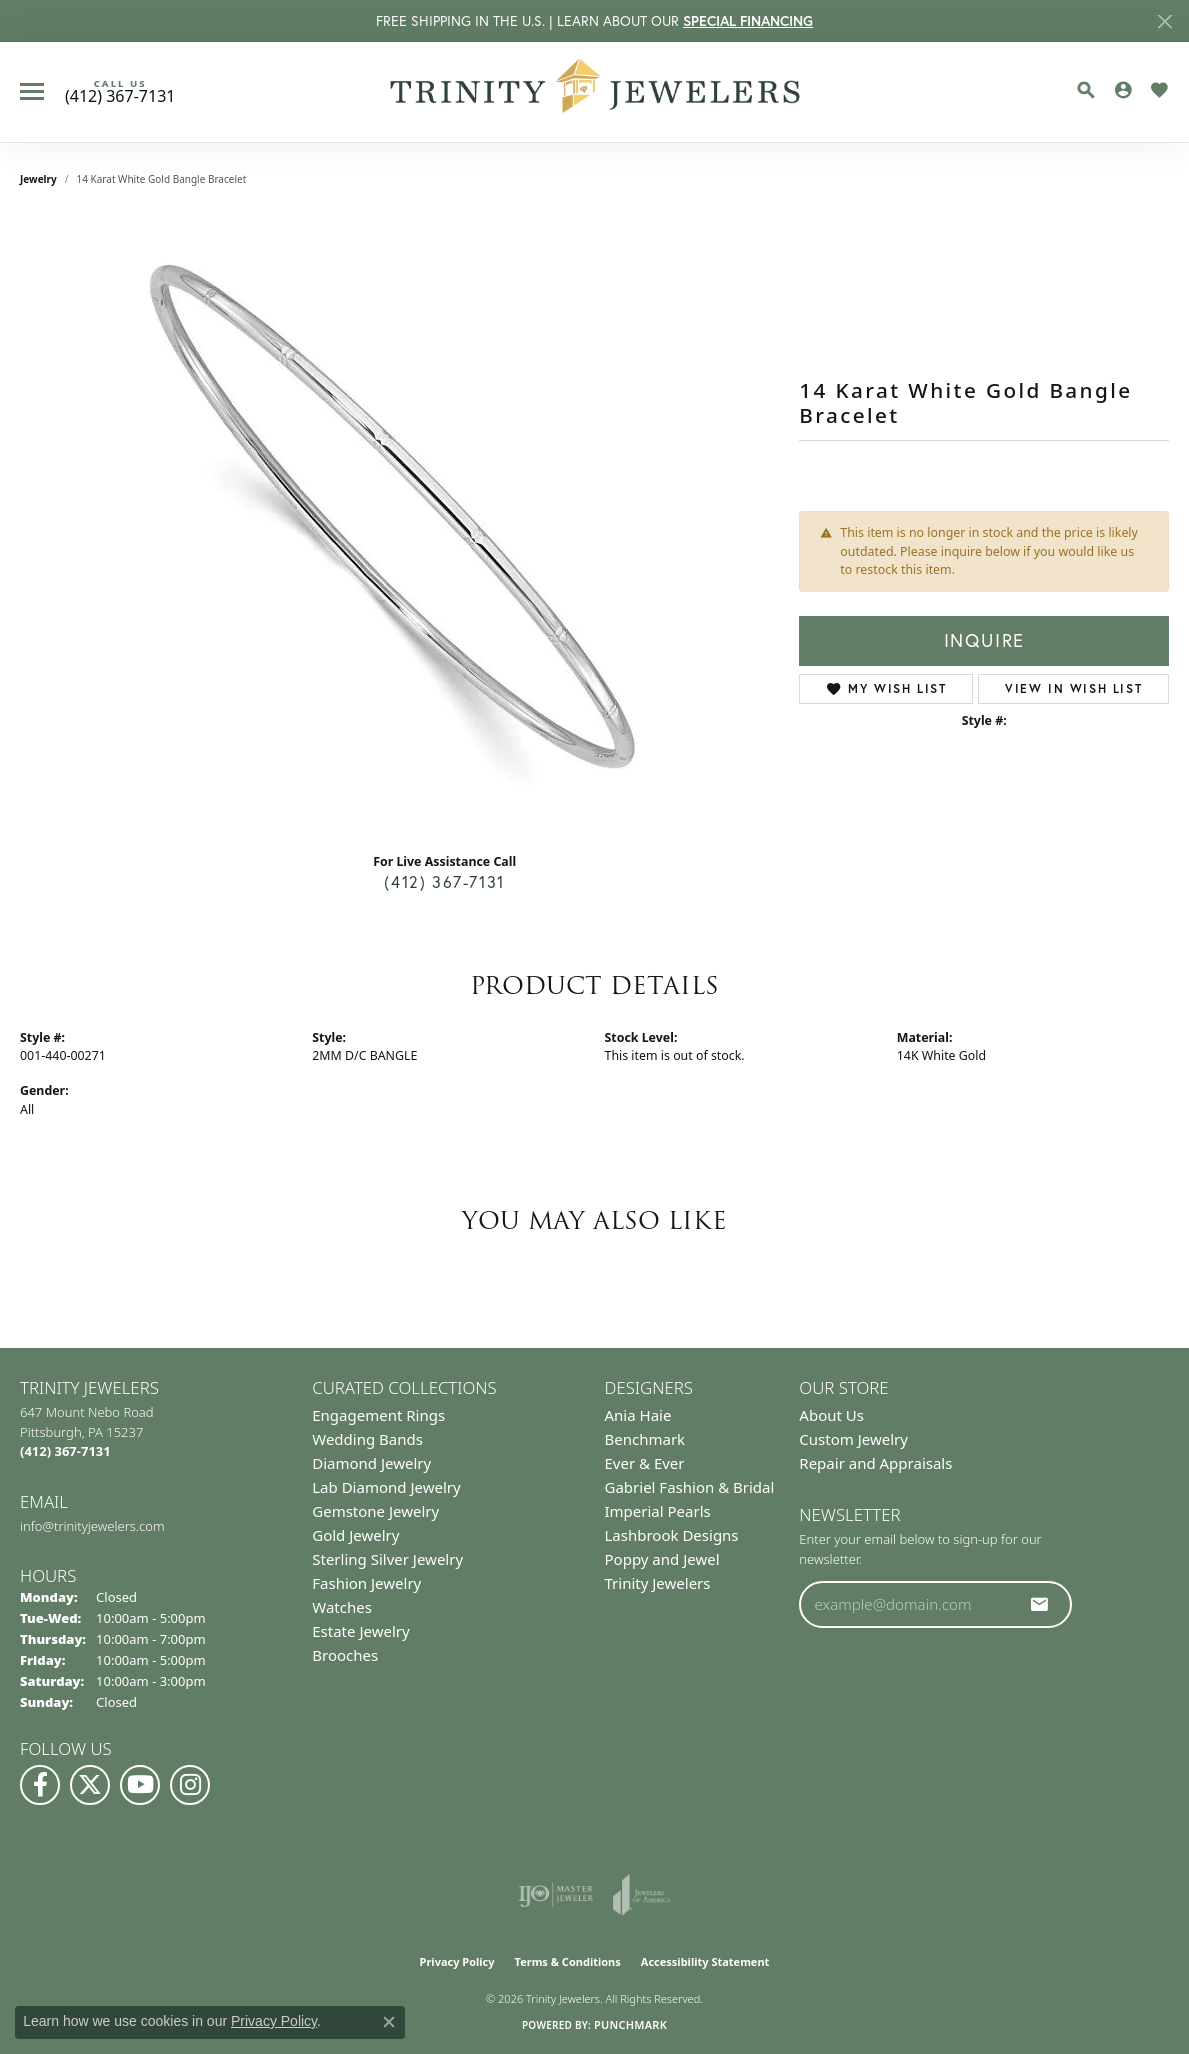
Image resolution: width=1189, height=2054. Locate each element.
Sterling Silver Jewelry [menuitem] (387, 1559)
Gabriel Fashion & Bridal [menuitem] (690, 1487)
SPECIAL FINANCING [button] (748, 21)
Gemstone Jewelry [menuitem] (375, 1511)
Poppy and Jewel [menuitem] (662, 1559)
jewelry (38, 179)
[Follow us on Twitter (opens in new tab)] (90, 1785)
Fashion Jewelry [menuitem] (366, 1583)
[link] (120, 92)
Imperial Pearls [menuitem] (658, 1511)
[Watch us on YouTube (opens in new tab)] (140, 1785)
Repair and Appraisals (875, 1463)
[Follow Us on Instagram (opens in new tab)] (190, 1785)
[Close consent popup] (389, 2022)
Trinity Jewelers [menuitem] (658, 1583)
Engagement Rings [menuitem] (378, 1415)
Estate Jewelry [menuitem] (360, 1631)
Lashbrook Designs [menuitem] (672, 1535)
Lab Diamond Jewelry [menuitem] (386, 1487)
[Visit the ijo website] (555, 1895)
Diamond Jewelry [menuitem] (371, 1463)
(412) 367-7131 (444, 882)
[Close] (1164, 21)
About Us (831, 1415)
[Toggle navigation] (32, 91)
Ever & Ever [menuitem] (645, 1463)
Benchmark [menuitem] (645, 1439)
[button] (1086, 90)
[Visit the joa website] (642, 1895)
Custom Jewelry (853, 1439)
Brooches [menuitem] (345, 1655)
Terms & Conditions (568, 1961)
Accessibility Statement (705, 1961)
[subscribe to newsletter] (1040, 1604)
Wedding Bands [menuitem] (367, 1439)
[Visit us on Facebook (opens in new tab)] (40, 1785)
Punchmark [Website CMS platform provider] (630, 2024)
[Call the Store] (65, 1451)
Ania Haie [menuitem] (638, 1415)
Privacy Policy (457, 1961)
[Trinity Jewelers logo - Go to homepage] (594, 92)
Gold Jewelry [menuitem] (355, 1535)
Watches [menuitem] (342, 1607)
